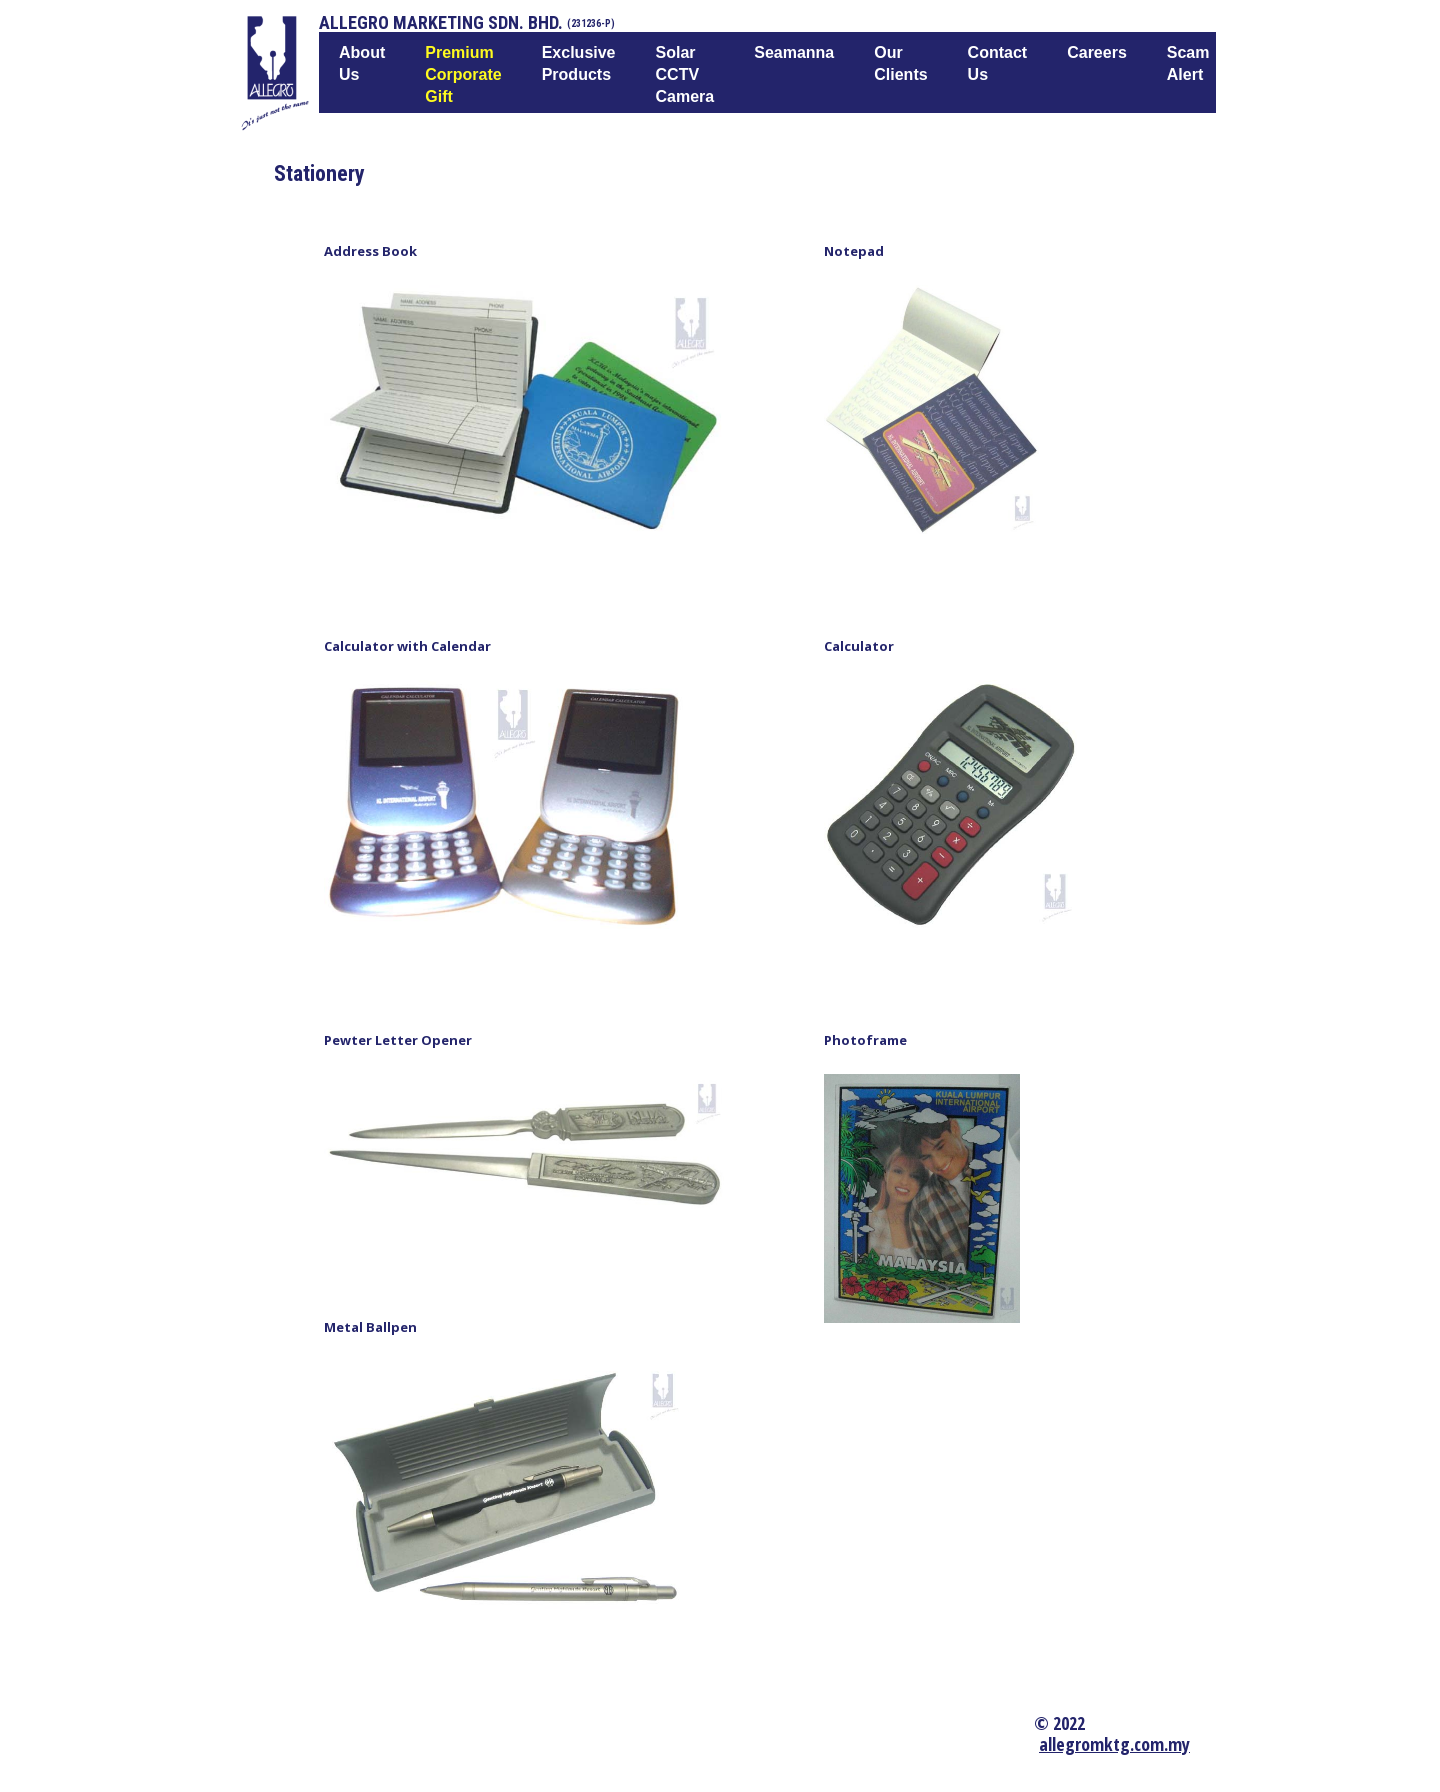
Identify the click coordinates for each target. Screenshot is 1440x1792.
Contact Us (998, 63)
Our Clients (900, 63)
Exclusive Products (579, 63)
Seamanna (794, 52)
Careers (1097, 52)
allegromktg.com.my (1114, 1744)
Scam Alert (1188, 63)
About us (362, 63)
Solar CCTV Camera (685, 74)
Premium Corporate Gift (463, 74)
